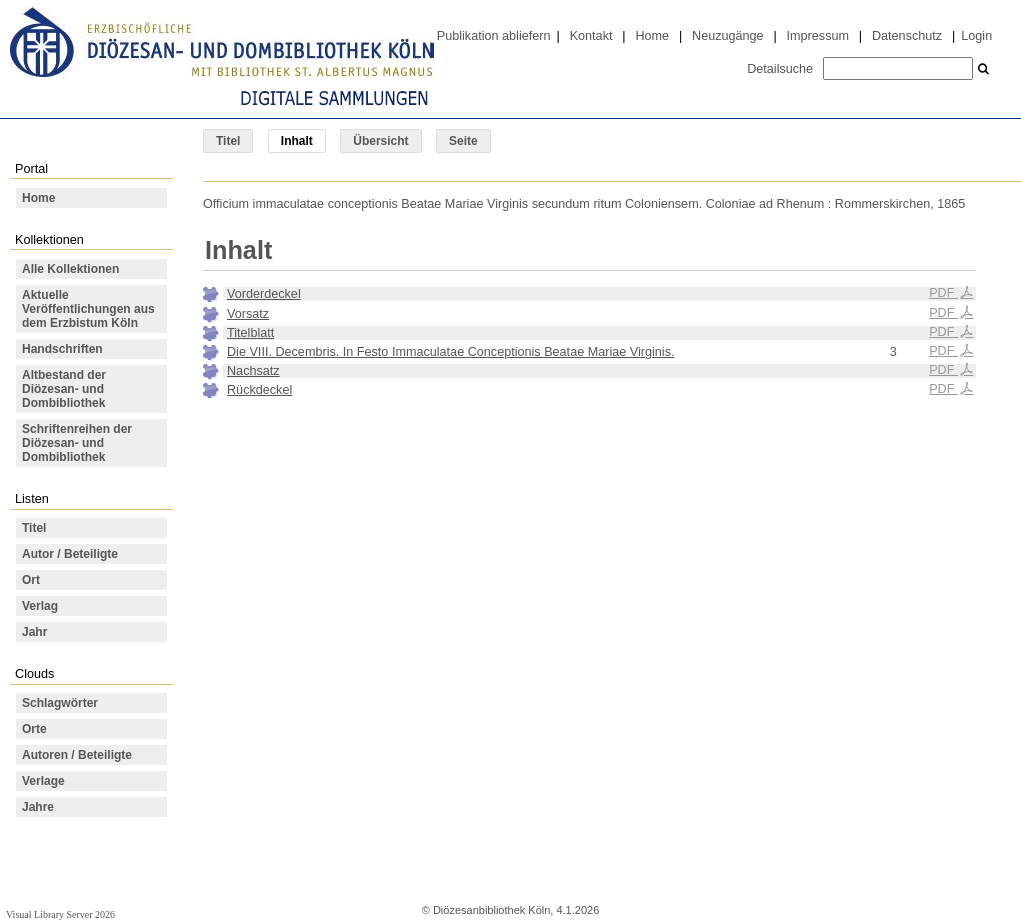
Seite (463, 141)
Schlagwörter (60, 703)
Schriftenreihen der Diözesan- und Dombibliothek (77, 443)
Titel (228, 141)
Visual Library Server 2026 (60, 914)
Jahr (34, 632)
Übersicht (380, 141)
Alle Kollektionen (70, 269)
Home (652, 36)
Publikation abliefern (494, 36)
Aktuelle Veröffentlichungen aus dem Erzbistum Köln (88, 309)
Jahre (38, 807)
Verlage (43, 781)
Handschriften (62, 349)
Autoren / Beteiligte (77, 755)
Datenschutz (907, 36)
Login (976, 36)
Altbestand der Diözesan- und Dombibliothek (64, 389)
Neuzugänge (728, 36)
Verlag (40, 606)
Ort (31, 580)
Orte (34, 729)
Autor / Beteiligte (70, 554)
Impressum (818, 36)
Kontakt (591, 36)
